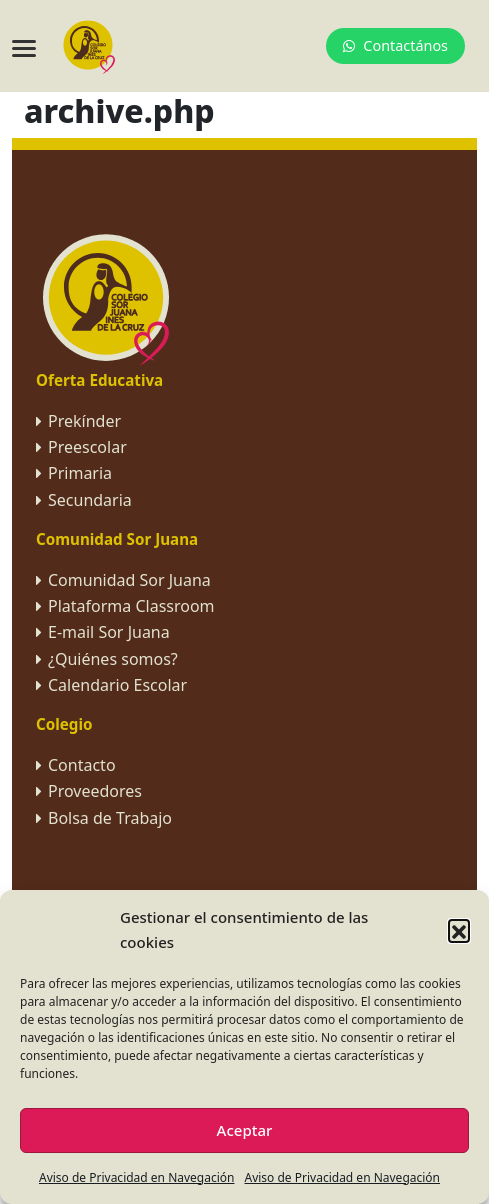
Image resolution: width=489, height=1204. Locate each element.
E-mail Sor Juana (109, 632)
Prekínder (84, 421)
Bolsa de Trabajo (110, 818)
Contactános (395, 45)
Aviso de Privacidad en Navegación (137, 1177)
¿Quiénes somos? (113, 659)
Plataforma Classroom (131, 606)
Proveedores (95, 791)
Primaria (80, 473)
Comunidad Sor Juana (129, 580)
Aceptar (245, 1130)
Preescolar (87, 447)
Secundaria (90, 500)
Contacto (82, 765)
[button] (459, 930)
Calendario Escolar (117, 685)
